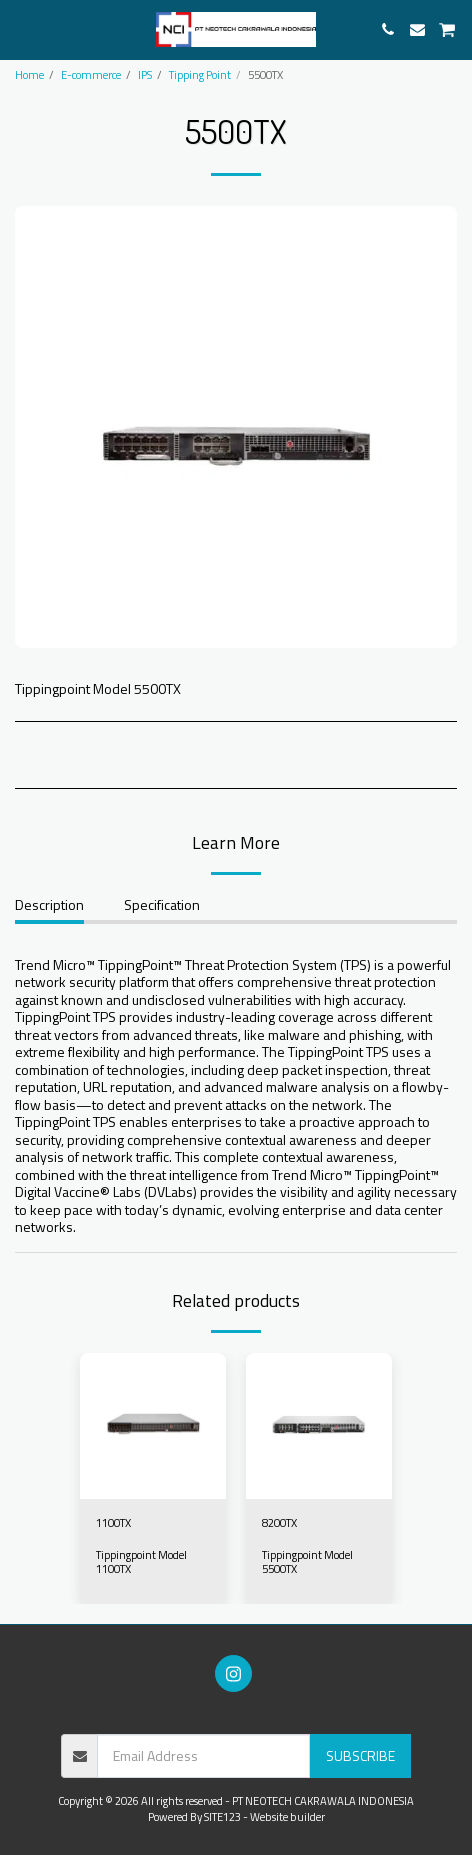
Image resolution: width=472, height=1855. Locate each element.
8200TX (279, 1523)
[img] (153, 1426)
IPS (145, 74)
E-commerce (91, 74)
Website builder (287, 1816)
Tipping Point (200, 74)
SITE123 (222, 1816)
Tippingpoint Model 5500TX (307, 1561)
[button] (22, 28)
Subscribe (360, 1755)
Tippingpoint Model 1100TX (141, 1561)
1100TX (113, 1523)
